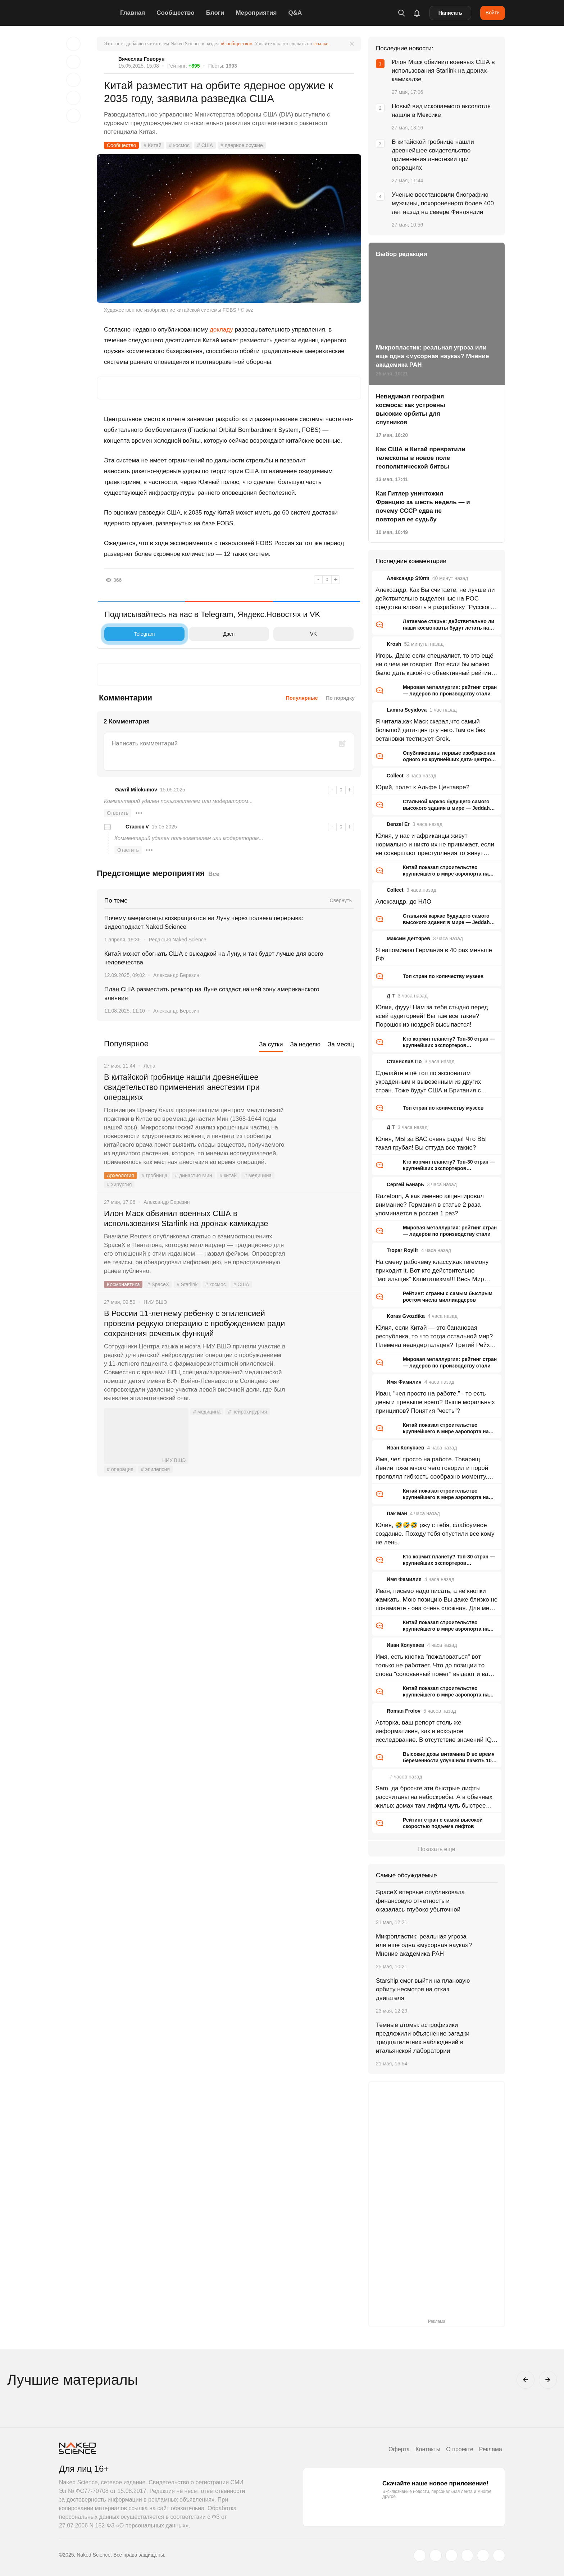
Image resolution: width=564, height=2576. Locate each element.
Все (213, 874)
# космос (179, 145)
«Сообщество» (236, 43)
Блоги (215, 12)
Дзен (213, 634)
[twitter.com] (420, 2555)
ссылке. (321, 43)
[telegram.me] (483, 2555)
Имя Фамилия (404, 1382)
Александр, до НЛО (403, 901)
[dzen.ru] (467, 2555)
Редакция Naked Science (177, 939)
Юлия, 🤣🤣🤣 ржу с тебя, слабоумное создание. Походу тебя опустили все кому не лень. (435, 1534)
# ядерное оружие (241, 145)
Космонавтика (123, 1284)
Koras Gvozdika (406, 1316)
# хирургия (119, 1184)
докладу (221, 329)
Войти (493, 12)
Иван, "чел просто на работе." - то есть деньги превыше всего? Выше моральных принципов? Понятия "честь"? (435, 1402)
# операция (120, 1469)
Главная (132, 12)
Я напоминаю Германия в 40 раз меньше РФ (434, 954)
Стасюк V (137, 827)
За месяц (341, 1044)
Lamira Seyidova (407, 710)
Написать (450, 13)
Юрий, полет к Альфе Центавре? (422, 787)
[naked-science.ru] (499, 2555)
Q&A (295, 12)
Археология (120, 1175)
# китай (228, 1175)
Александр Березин (176, 975)
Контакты (427, 2449)
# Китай (153, 145)
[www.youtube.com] (451, 2555)
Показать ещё (436, 1849)
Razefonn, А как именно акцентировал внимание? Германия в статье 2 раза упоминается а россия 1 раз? (430, 1205)
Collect (395, 775)
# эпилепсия (155, 1469)
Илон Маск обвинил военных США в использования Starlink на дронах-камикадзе (186, 1218)
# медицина (258, 1175)
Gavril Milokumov (136, 790)
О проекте (459, 2449)
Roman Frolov (403, 1711)
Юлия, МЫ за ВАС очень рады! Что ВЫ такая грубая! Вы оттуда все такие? (431, 1143)
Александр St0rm (408, 578)
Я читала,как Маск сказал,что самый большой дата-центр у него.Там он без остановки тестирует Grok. (430, 730)
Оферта (399, 2449)
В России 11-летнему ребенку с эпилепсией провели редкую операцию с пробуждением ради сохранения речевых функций (194, 1323)
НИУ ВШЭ (146, 1435)
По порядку (340, 698)
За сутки (271, 1044)
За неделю (305, 1044)
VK (297, 634)
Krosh (394, 644)
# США (205, 145)
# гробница (155, 1175)
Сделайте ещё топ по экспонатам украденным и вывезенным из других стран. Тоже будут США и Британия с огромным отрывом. (428, 1082)
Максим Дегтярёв (408, 938)
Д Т (391, 996)
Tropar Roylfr (402, 1250)
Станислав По (404, 1061)
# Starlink (187, 1284)
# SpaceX (158, 1284)
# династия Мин (193, 1175)
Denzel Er (398, 824)
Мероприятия (256, 12)
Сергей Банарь (405, 1184)
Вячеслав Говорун (141, 59)
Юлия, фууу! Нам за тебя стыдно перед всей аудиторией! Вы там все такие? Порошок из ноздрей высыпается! (432, 1016)
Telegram (131, 634)
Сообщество (175, 12)
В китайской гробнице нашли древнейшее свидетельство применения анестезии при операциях (182, 1087)
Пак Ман (397, 1513)
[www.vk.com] (435, 2555)
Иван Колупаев (405, 1448)
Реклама (490, 2449)
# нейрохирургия (247, 1412)
